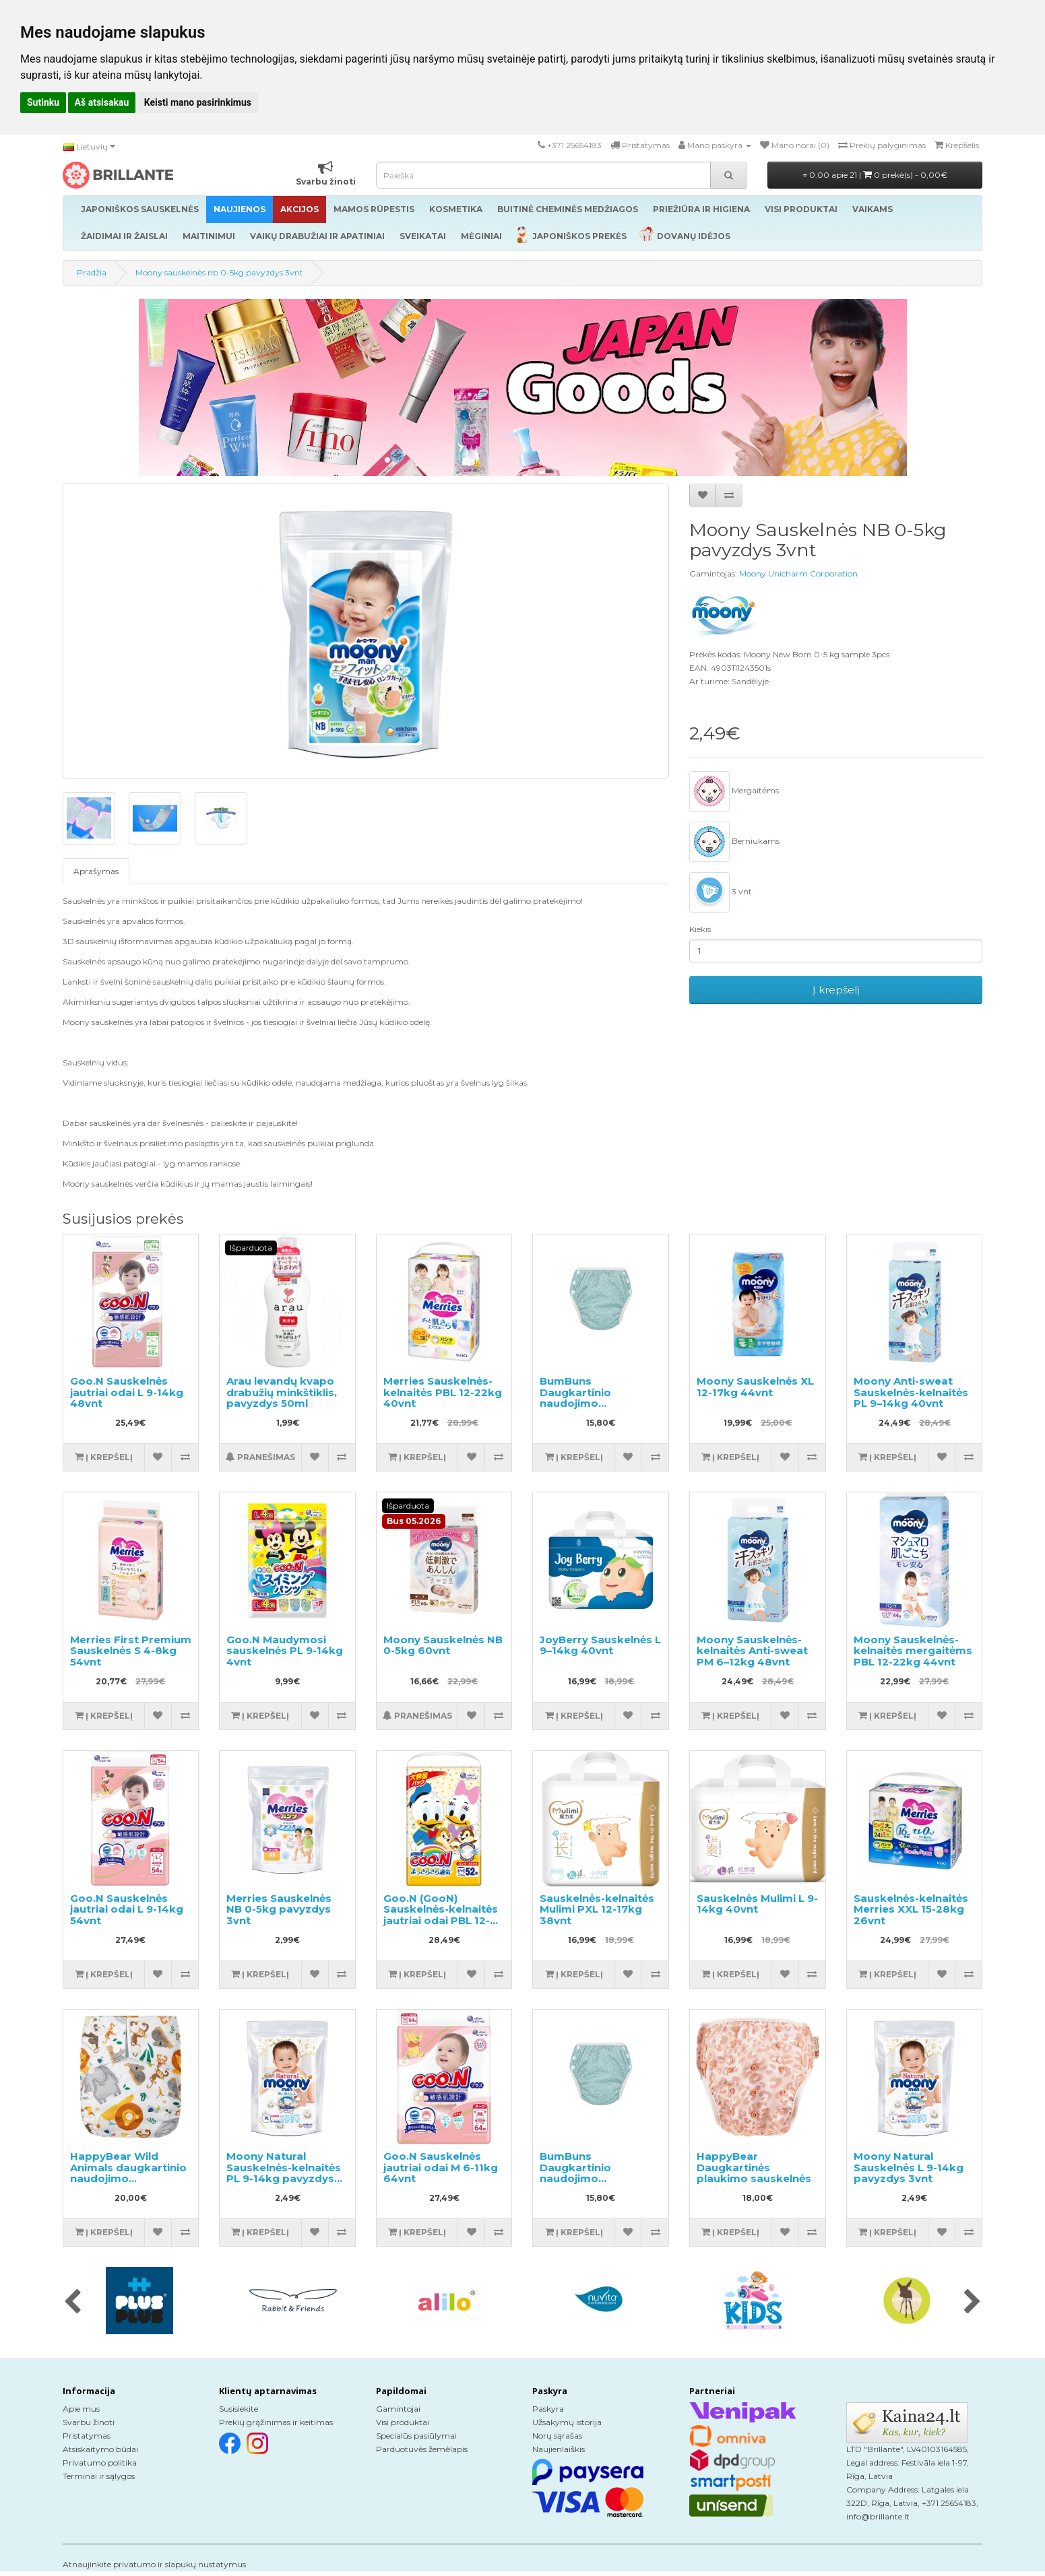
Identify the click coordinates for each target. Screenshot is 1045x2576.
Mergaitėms (734, 791)
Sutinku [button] (43, 102)
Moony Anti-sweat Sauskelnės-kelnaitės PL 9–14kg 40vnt (911, 1392)
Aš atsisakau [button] (102, 102)
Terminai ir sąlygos (99, 2476)
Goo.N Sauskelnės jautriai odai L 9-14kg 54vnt (126, 1909)
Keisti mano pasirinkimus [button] (197, 102)
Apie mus (81, 2409)
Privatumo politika (100, 2462)
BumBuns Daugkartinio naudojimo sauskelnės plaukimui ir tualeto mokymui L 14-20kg (598, 2184)
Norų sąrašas (557, 2436)
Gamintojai (398, 2409)
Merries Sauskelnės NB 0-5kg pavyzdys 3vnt (278, 1909)
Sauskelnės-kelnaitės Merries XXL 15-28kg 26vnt (911, 1909)
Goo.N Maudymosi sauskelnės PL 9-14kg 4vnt (284, 1650)
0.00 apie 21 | (875, 175)
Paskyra (548, 2409)
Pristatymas (86, 2436)
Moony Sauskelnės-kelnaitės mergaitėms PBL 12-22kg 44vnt (913, 1650)
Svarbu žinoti (89, 2422)
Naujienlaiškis (558, 2449)
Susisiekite (238, 2409)
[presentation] (72, 2302)
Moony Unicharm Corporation (798, 573)
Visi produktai (402, 2422)
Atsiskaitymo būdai (100, 2449)
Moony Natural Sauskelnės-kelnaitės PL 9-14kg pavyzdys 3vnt (283, 2173)
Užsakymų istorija (567, 2422)
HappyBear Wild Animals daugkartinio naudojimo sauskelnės (128, 2173)
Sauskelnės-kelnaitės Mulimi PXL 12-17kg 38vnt (597, 1909)
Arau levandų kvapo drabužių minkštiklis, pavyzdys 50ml (281, 1392)
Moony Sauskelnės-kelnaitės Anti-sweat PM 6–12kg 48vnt (752, 1650)
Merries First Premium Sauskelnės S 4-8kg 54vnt (130, 1650)
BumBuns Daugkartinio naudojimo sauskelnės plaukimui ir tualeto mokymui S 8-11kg (598, 1409)
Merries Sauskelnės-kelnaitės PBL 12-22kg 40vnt (442, 1392)
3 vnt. (721, 892)
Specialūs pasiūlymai (416, 2436)
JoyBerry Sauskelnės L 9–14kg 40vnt (600, 1645)
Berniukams (734, 842)
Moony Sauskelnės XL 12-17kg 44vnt (755, 1387)
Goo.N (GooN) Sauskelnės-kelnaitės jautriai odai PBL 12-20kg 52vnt (440, 1915)
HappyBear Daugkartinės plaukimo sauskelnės (754, 2167)
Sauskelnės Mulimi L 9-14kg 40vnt (757, 1904)
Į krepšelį (836, 989)
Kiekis (700, 929)
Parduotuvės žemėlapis (422, 2449)
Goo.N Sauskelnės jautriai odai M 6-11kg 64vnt (440, 2167)
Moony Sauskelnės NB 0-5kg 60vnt (443, 1645)
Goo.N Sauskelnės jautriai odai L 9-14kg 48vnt (126, 1392)
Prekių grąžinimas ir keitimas (276, 2422)
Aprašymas (96, 871)
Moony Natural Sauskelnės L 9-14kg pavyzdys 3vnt (908, 2167)
